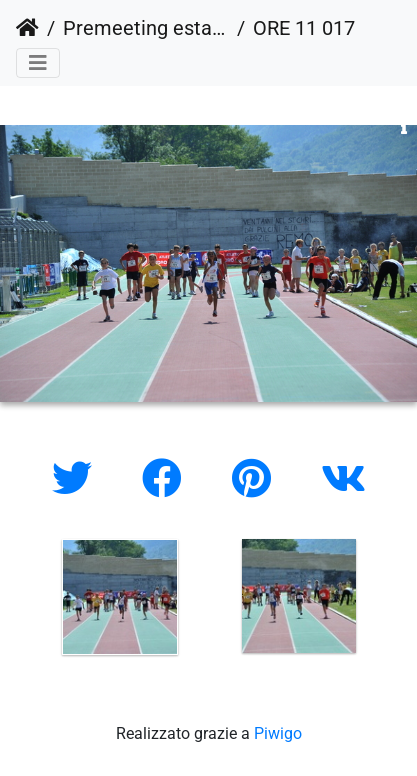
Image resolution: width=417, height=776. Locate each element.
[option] (119, 597)
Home (27, 28)
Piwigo (278, 733)
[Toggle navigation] (38, 63)
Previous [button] (15, 601)
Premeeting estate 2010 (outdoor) (146, 28)
